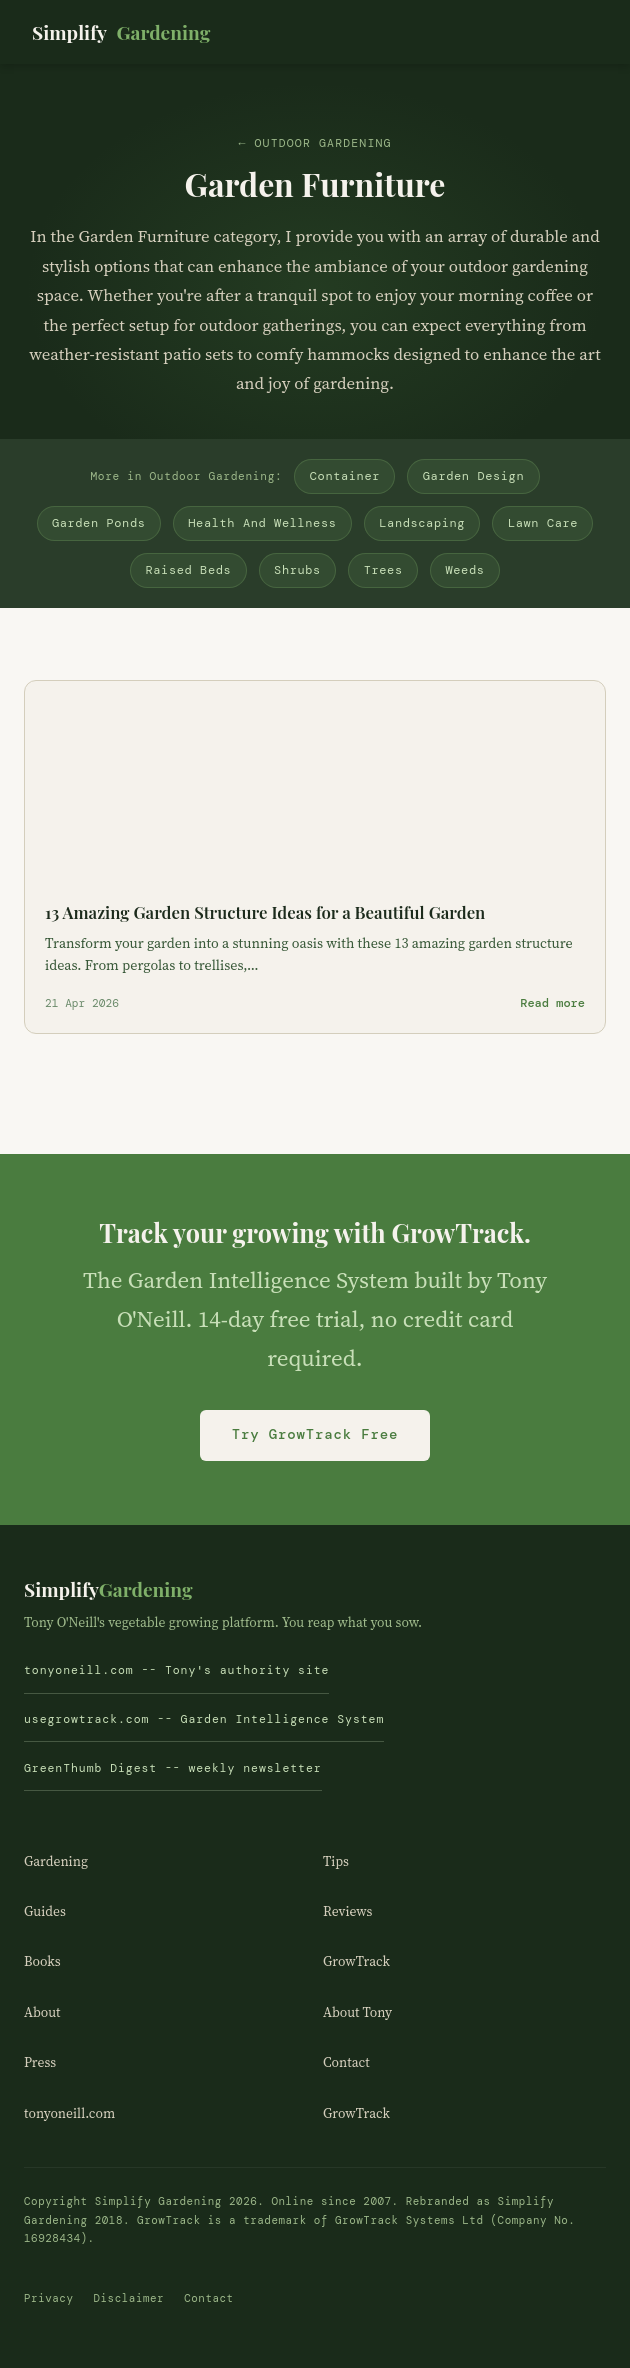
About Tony (357, 2012)
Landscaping (422, 523)
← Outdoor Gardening (314, 143)
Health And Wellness (262, 523)
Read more (552, 1003)
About (42, 2012)
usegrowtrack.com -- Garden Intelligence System (204, 1719)
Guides (45, 1911)
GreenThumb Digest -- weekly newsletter (173, 1768)
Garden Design (473, 476)
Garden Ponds (99, 523)
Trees (383, 570)
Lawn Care (543, 523)
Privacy (48, 2298)
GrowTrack (356, 1961)
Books (42, 1961)
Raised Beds (189, 570)
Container (345, 476)
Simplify (121, 32)
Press (40, 2062)
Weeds (464, 570)
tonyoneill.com (69, 2113)
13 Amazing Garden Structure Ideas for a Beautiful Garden (265, 912)
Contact (346, 2062)
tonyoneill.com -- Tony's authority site (176, 1670)
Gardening (56, 1861)
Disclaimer (128, 2298)
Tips (336, 1861)
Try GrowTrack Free (315, 1434)
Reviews (347, 1911)
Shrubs (297, 570)
